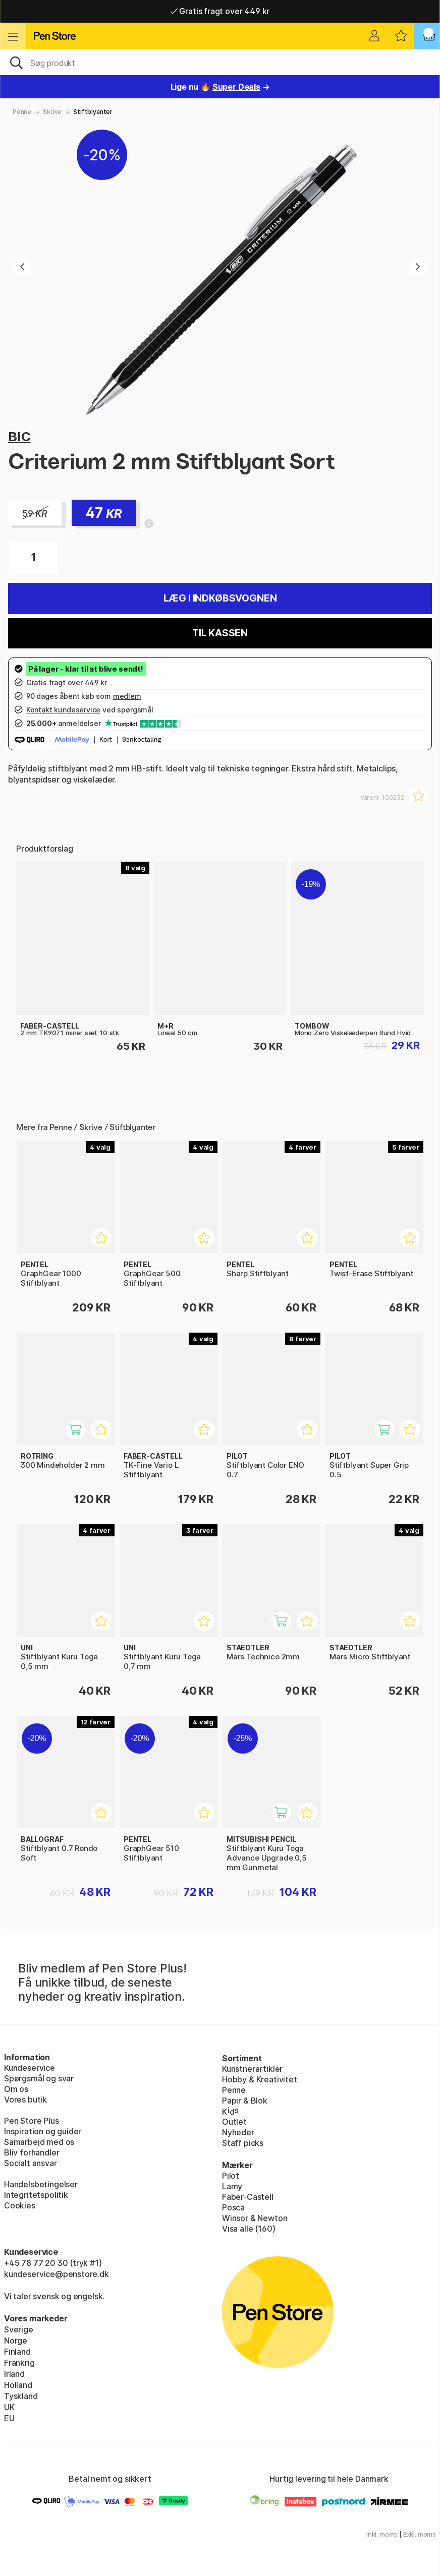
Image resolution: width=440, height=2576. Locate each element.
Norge (15, 2340)
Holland (18, 2385)
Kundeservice (29, 2068)
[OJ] (220, 62)
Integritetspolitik (36, 2195)
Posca (233, 2207)
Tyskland (21, 2396)
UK (9, 2407)
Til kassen (220, 633)
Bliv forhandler (31, 2152)
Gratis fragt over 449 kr (220, 11)
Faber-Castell (247, 2197)
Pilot (230, 2176)
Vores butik (25, 2099)
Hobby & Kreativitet (259, 2079)
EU (9, 2418)
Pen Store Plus (31, 2121)
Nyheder (238, 2132)
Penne (22, 111)
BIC (19, 436)
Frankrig (19, 2363)
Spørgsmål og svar (39, 2078)
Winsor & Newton (254, 2218)
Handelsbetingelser (41, 2184)
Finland (17, 2352)
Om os (16, 2089)
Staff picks (242, 2143)
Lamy (232, 2186)
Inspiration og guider (42, 2131)
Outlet (234, 2122)
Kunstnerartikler (252, 2069)
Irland (14, 2374)
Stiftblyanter (93, 111)
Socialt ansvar (30, 2163)
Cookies (19, 2205)
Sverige (18, 2329)
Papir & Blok (244, 2100)
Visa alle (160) (248, 2229)
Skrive (52, 111)
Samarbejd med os (39, 2142)
